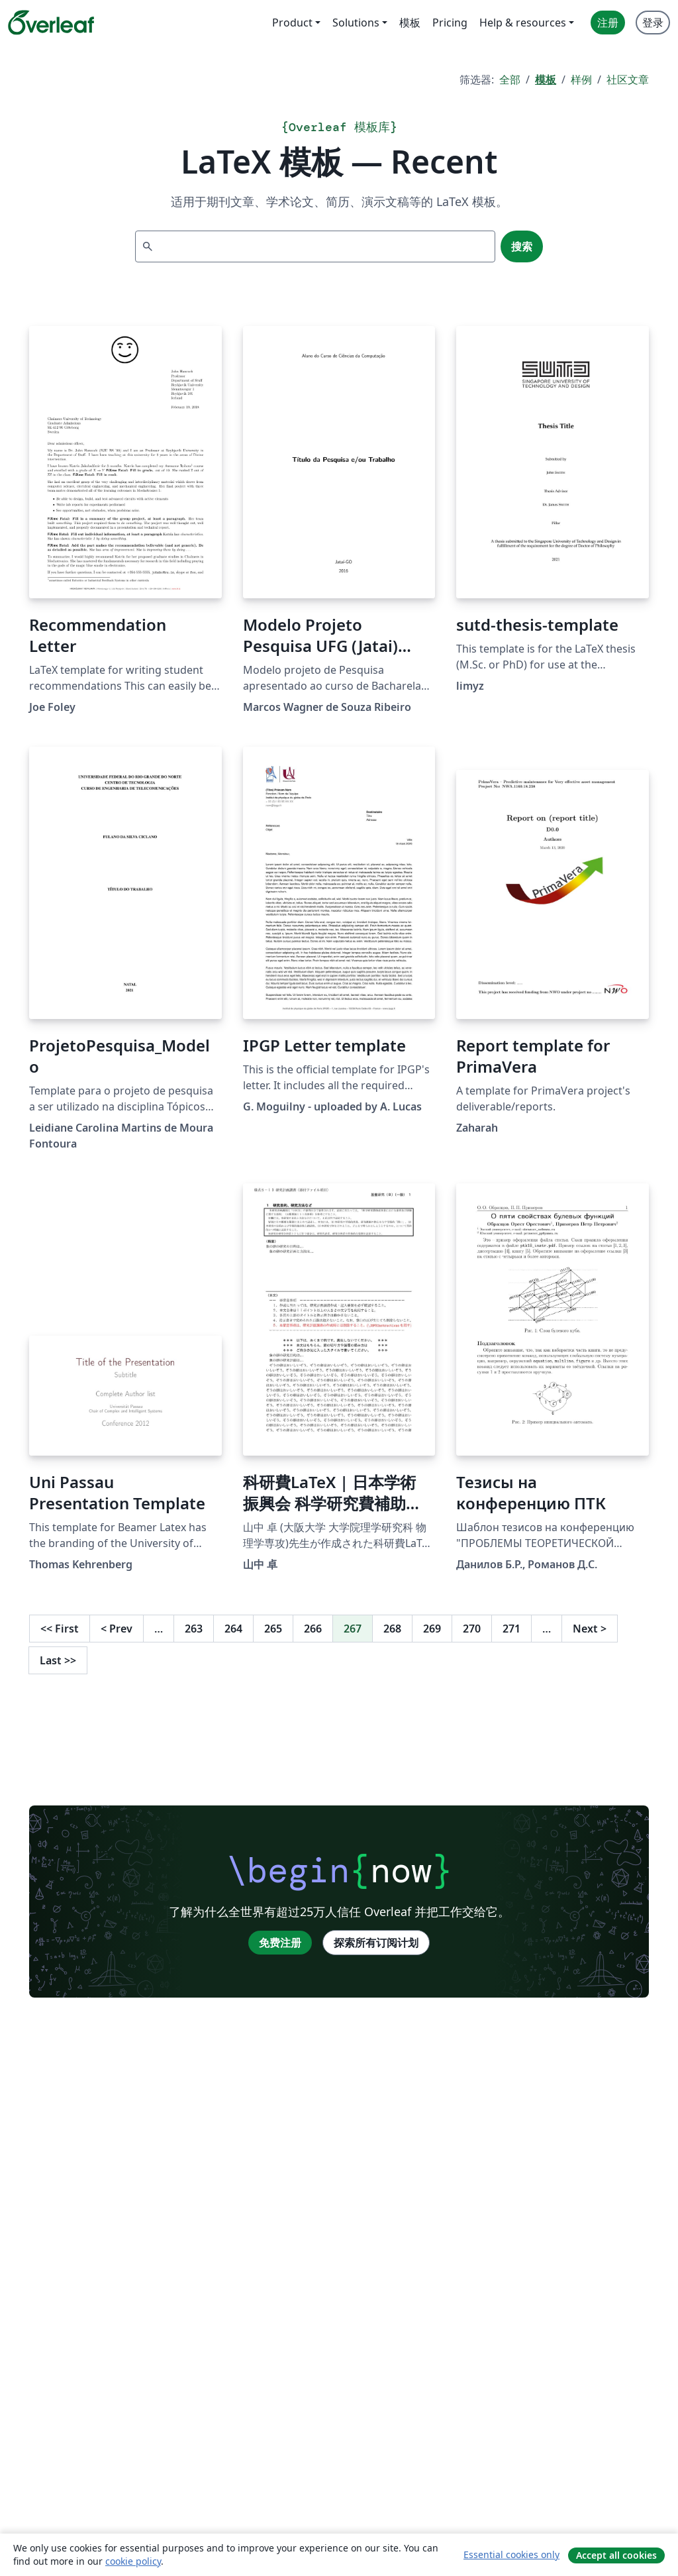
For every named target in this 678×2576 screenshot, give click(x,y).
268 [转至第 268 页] (392, 1628)
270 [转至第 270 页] (472, 1628)
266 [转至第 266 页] (313, 1628)
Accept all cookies (616, 2555)
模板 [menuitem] (409, 22)
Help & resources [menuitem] (522, 22)
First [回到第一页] (59, 1628)
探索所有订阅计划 (376, 1942)
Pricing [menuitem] (449, 22)
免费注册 (280, 1942)
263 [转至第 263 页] (194, 1628)
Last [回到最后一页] (58, 1660)
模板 (545, 79)
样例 (581, 79)
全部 (509, 79)
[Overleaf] (51, 22)
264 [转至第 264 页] (233, 1628)
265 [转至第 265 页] (273, 1628)
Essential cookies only (511, 2554)
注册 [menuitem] (607, 22)
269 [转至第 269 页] (432, 1628)
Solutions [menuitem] (355, 22)
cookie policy (133, 2561)
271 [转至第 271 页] (511, 1628)
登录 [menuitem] (652, 22)
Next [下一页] (589, 1628)
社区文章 (627, 79)
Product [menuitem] (292, 22)
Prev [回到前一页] (116, 1628)
